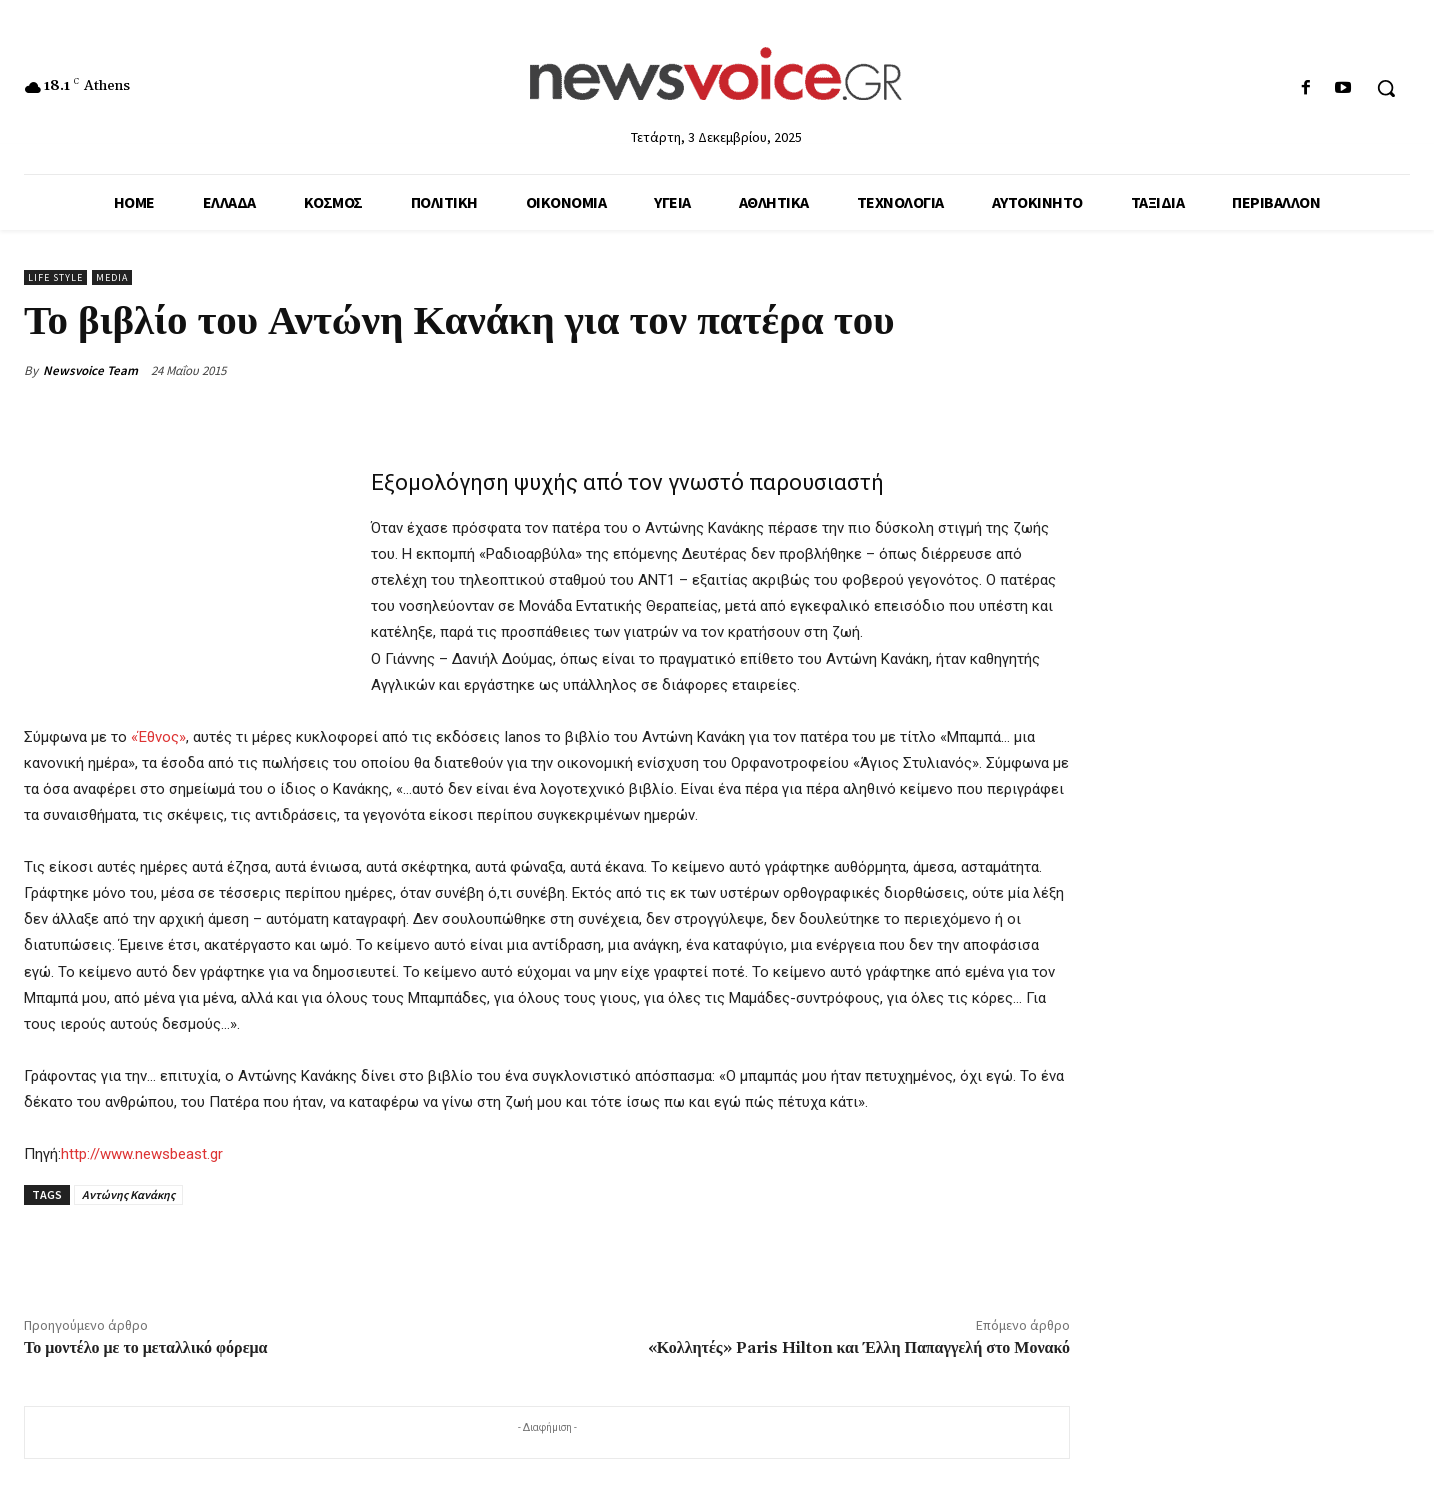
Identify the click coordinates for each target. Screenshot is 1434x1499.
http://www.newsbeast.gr (142, 1154)
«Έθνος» (158, 737)
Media (112, 277)
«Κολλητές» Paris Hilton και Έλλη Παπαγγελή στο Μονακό (859, 1348)
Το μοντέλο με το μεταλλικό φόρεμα (145, 1348)
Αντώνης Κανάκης (128, 1194)
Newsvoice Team (90, 370)
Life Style (55, 277)
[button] (1386, 88)
